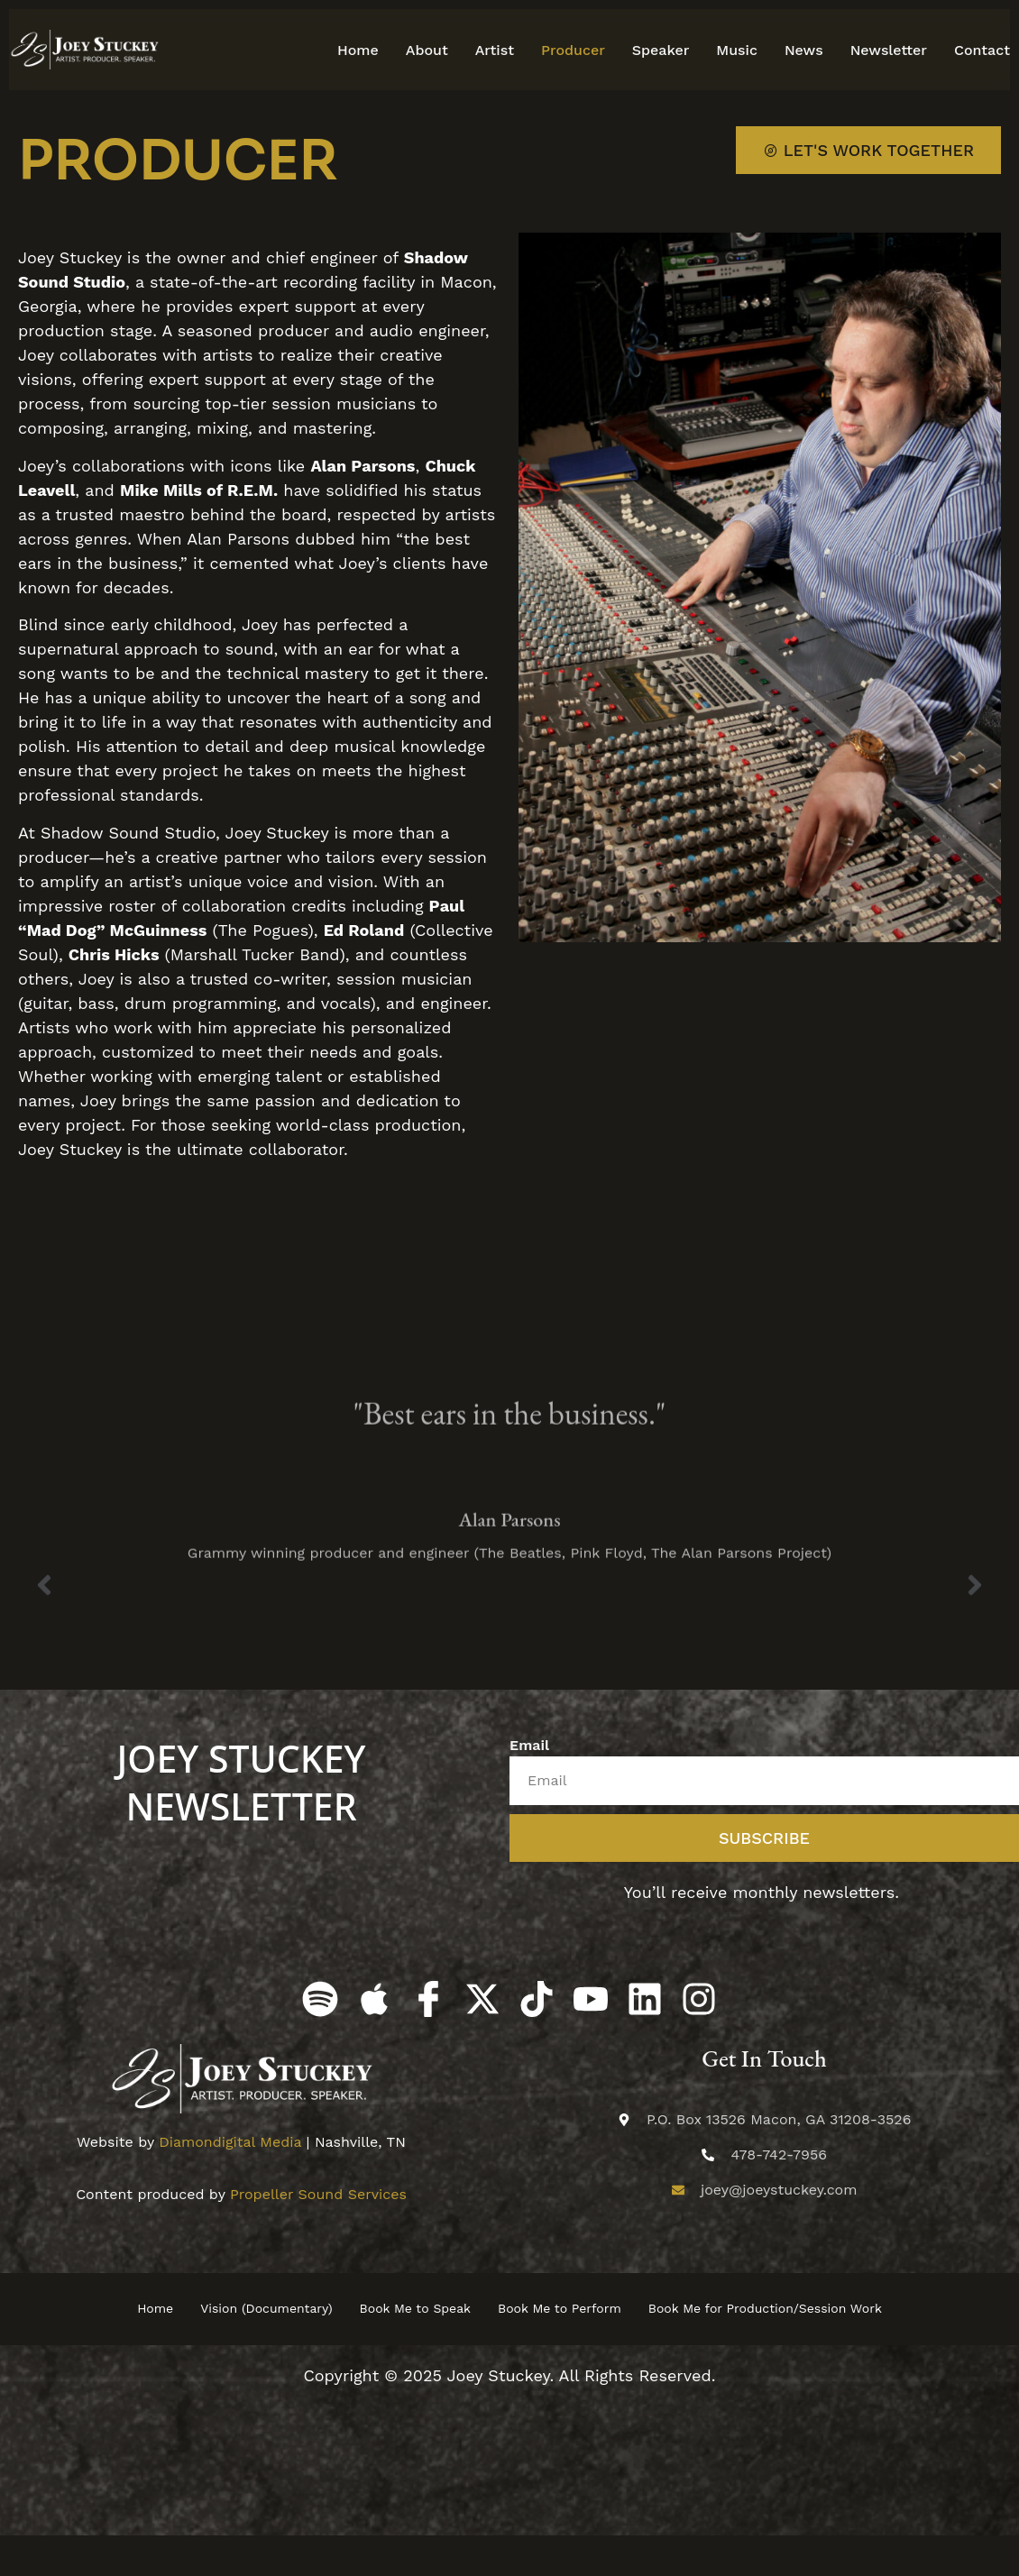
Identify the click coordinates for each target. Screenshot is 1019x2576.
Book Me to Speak (415, 2308)
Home (358, 50)
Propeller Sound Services (318, 2194)
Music (736, 50)
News (804, 50)
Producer (573, 50)
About (427, 50)
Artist (494, 50)
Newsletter (888, 50)
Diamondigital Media (230, 2141)
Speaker (660, 50)
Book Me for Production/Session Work (765, 2308)
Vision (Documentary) (266, 2308)
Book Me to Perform (559, 2308)
